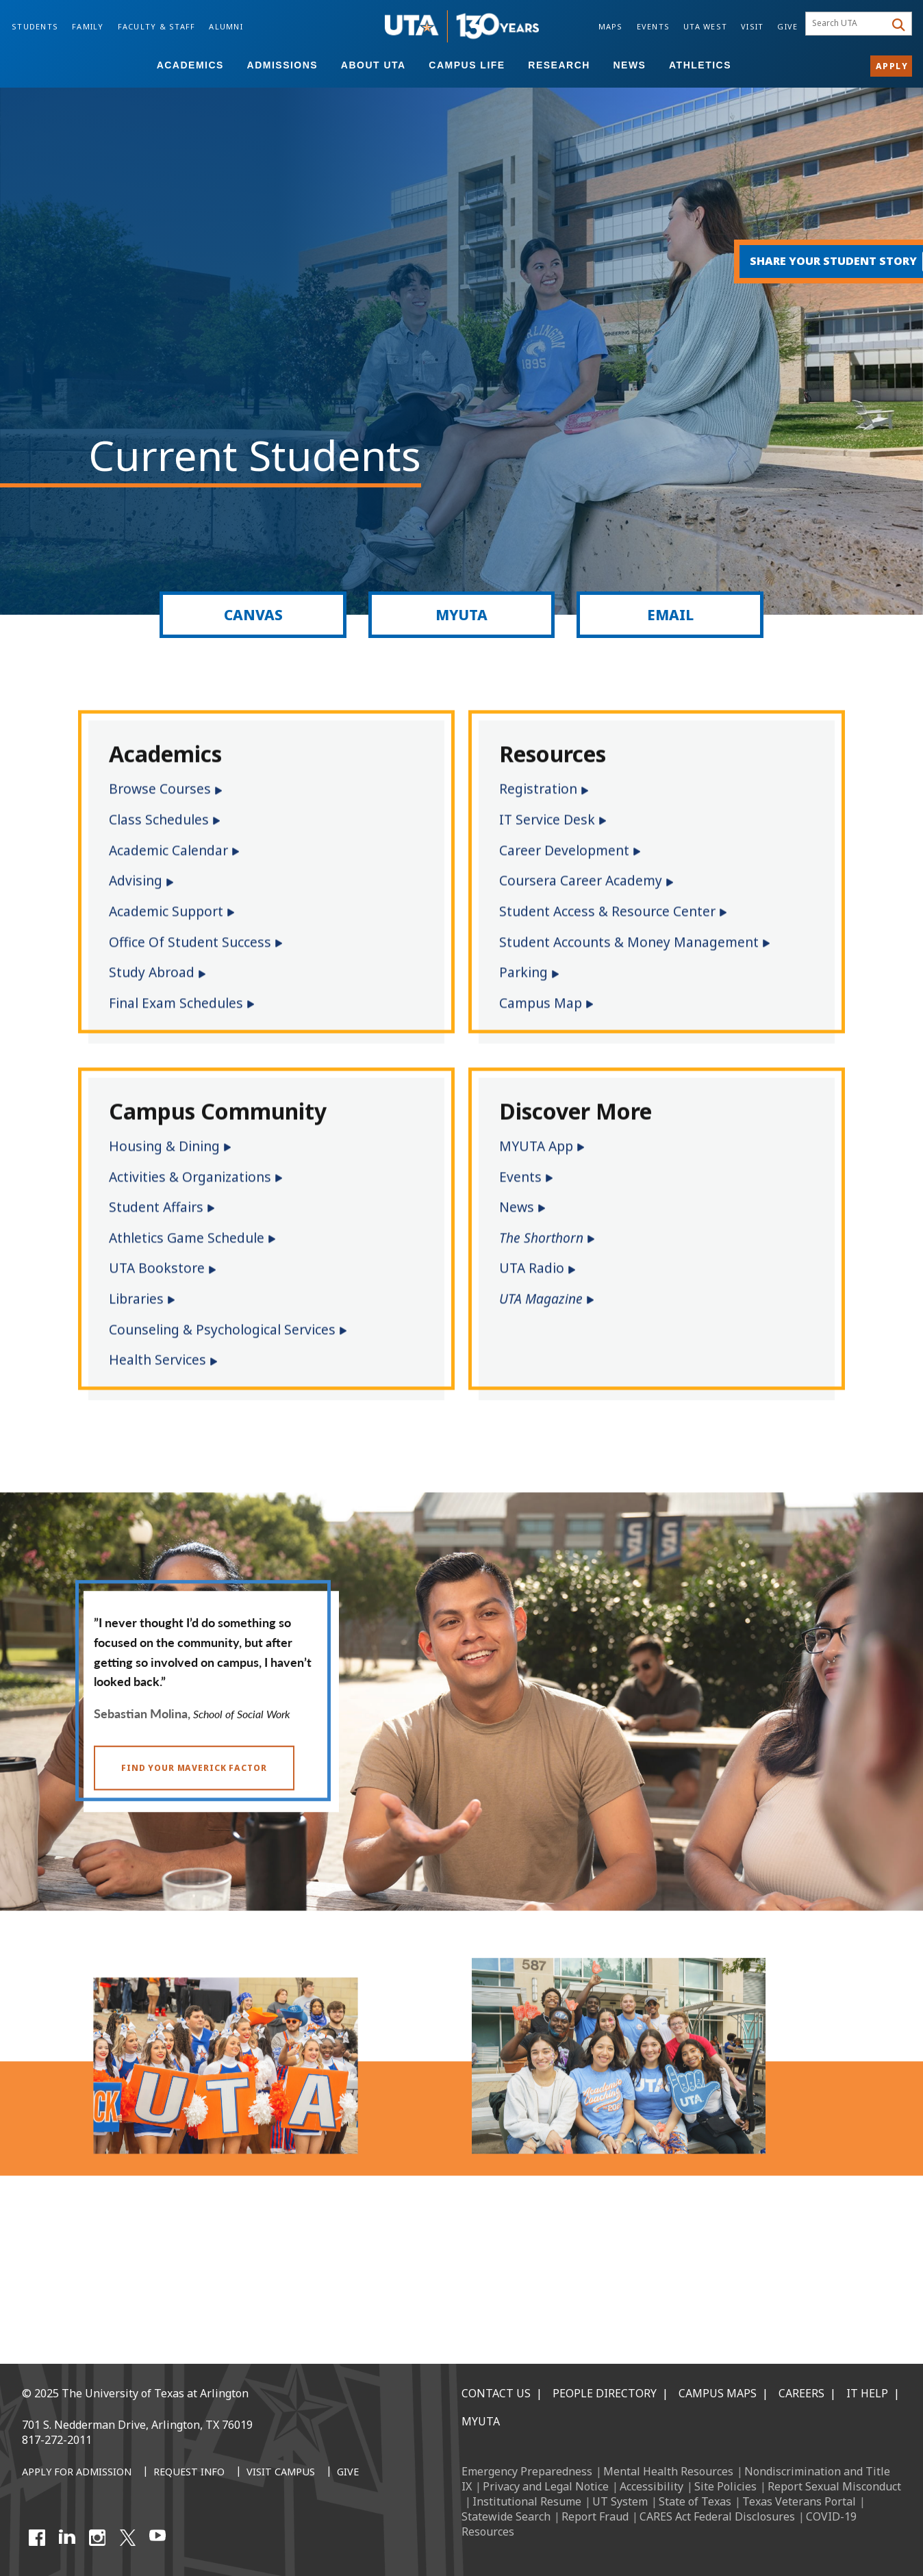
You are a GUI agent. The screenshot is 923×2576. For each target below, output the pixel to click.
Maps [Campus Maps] (610, 26)
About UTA (373, 65)
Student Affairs (156, 1331)
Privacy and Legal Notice (546, 2486)
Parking (523, 1096)
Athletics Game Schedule (186, 1362)
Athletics (700, 65)
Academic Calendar (168, 974)
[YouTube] (157, 2537)
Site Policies (725, 2486)
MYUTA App (536, 1270)
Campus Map (540, 1127)
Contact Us (496, 2393)
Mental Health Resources (668, 2471)
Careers (801, 2393)
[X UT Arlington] (127, 2537)
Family (88, 26)
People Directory (605, 2393)
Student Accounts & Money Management (629, 1066)
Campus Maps (718, 2393)
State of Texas (695, 2501)
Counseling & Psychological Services (222, 1453)
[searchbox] (847, 24)
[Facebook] (37, 2537)
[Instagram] (97, 2537)
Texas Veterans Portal (799, 2501)
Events (653, 26)
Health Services (157, 1484)
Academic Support (166, 1035)
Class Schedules (159, 943)
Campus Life (467, 65)
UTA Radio (531, 1392)
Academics (190, 65)
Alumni (226, 26)
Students (35, 26)
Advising (135, 1004)
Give (787, 26)
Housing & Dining (164, 1270)
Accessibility (651, 2486)
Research (559, 65)
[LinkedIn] (67, 2537)
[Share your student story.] (811, 261)
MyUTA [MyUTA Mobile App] (481, 2421)
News (629, 65)
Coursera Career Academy (580, 1004)
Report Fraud (595, 2516)
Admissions (282, 65)
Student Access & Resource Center (607, 1035)
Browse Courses (160, 913)
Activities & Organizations (190, 1301)
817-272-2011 (57, 2439)
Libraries (136, 1423)
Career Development (564, 974)
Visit (752, 26)
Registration (538, 913)
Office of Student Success (190, 1066)
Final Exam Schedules (176, 1127)
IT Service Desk (547, 943)
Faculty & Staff (157, 26)
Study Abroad (151, 1096)
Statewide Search (506, 2516)
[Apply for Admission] (76, 2472)
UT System (620, 2501)
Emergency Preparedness (527, 2471)
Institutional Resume (526, 2501)
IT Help (867, 2393)
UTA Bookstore (157, 1392)
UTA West (705, 26)
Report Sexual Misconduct (834, 2486)
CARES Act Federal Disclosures (717, 2516)
